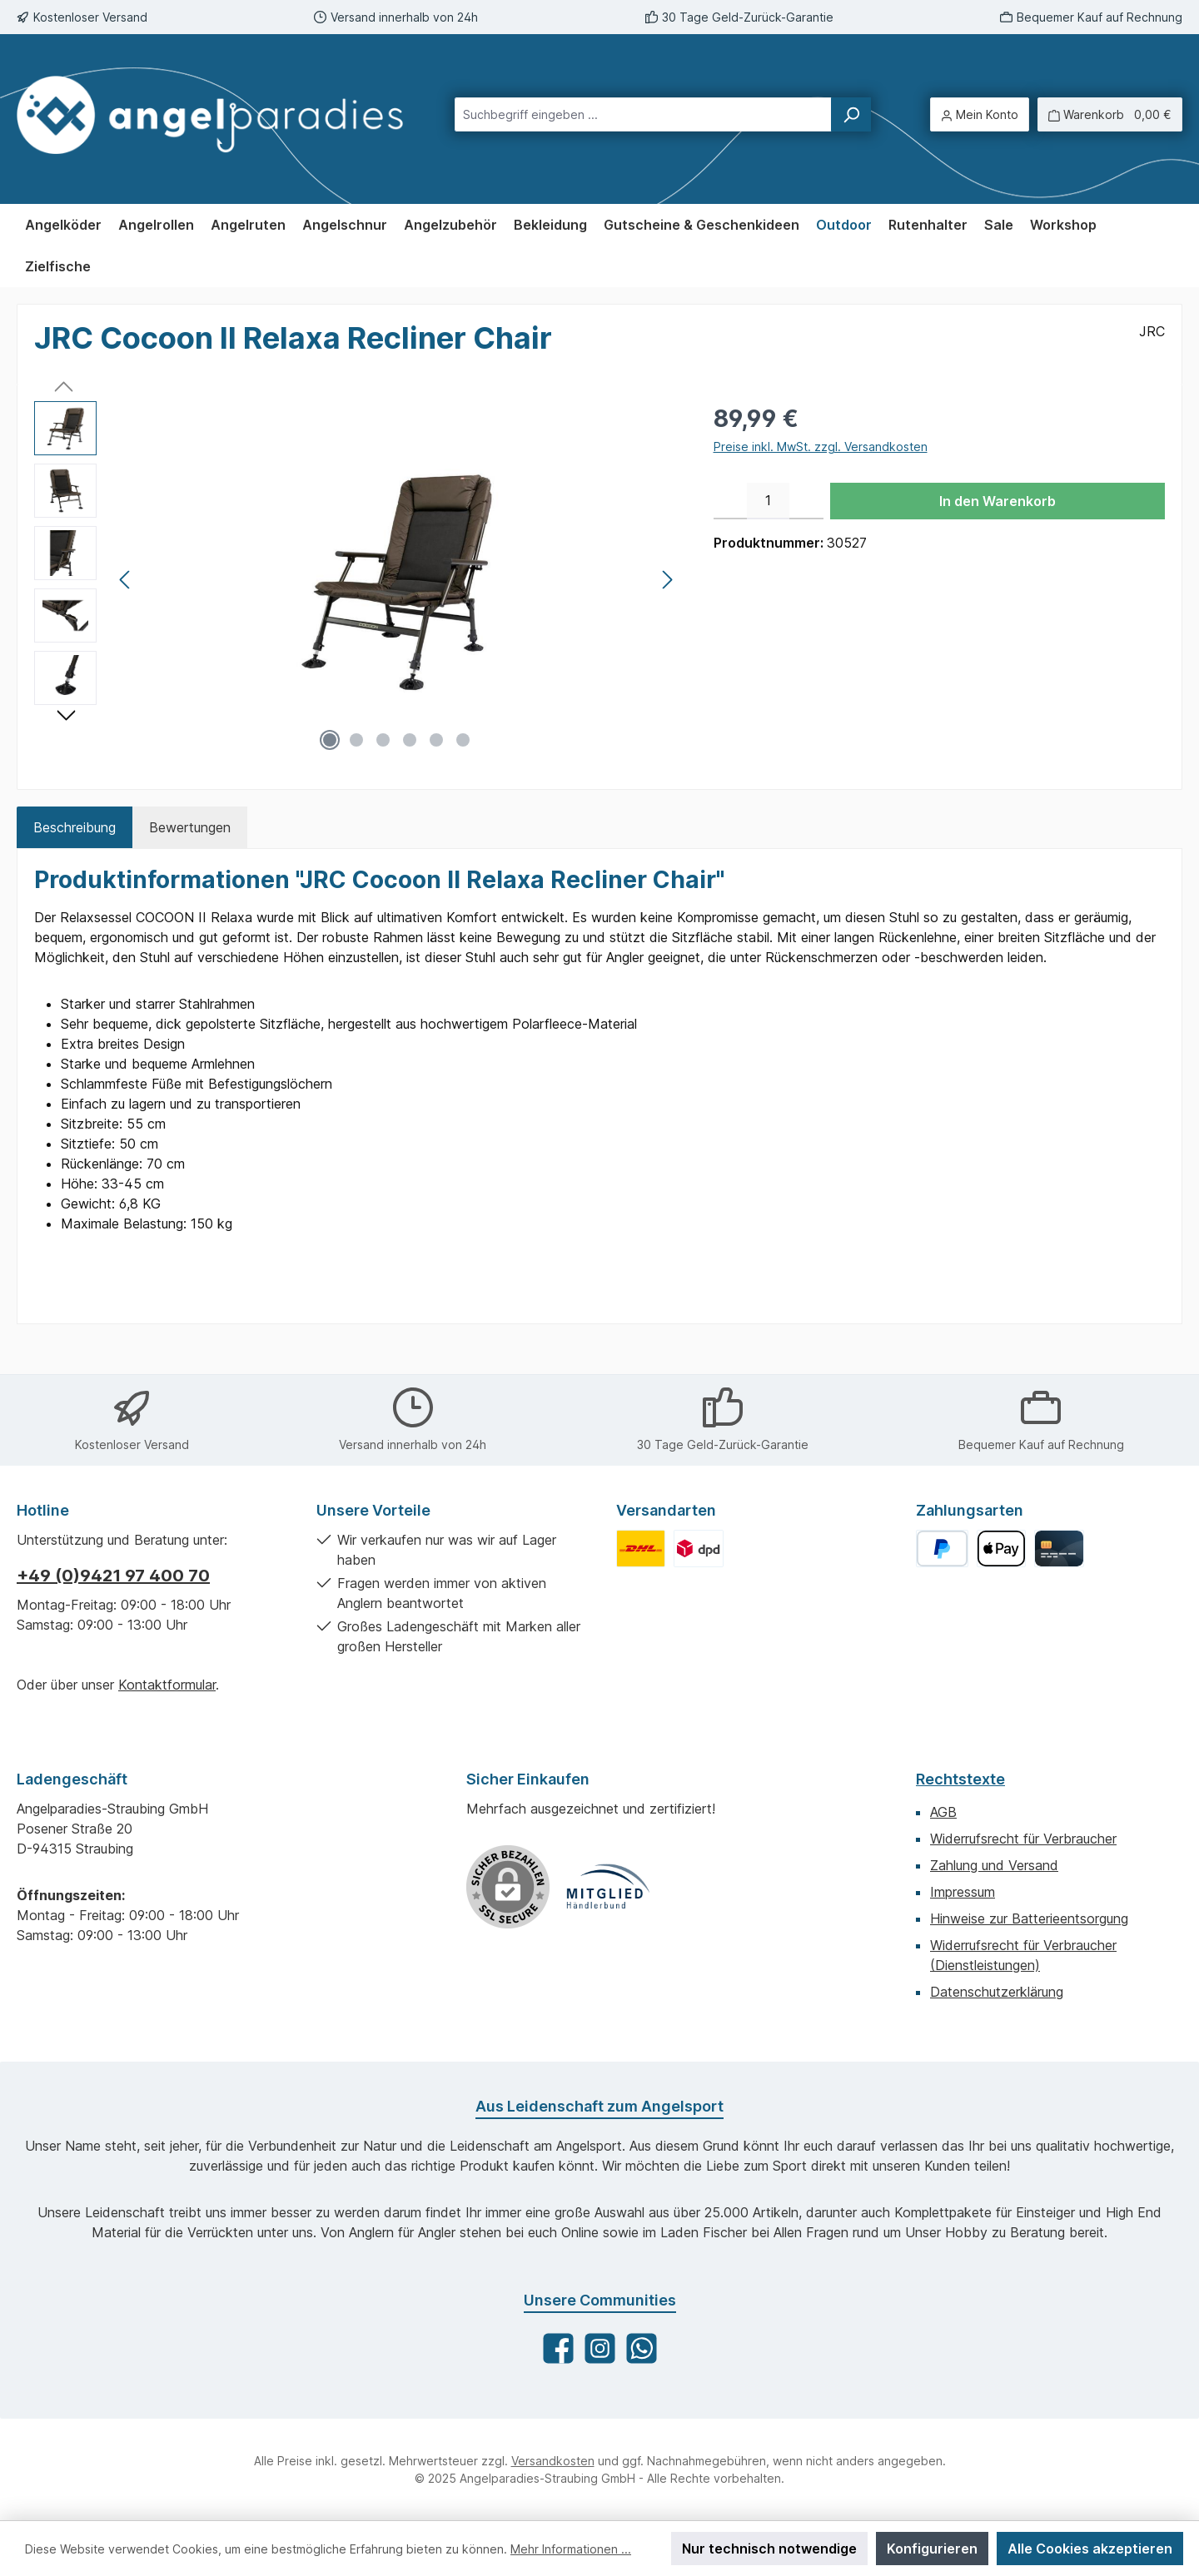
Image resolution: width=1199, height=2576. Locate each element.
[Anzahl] (768, 501)
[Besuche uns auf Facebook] (558, 2348)
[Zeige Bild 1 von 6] (329, 740)
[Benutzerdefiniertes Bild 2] (698, 1548)
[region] (357, 580)
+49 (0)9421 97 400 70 (113, 1576)
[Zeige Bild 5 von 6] (436, 740)
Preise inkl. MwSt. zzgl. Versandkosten (821, 446)
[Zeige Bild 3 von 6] (383, 740)
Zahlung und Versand (994, 1865)
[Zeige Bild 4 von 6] (409, 740)
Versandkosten (553, 2461)
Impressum (962, 1892)
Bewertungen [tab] (190, 827)
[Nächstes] (666, 580)
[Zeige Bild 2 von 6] (356, 740)
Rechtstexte (960, 1779)
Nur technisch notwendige (769, 2548)
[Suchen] (851, 114)
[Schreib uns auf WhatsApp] (641, 2348)
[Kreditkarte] (1058, 1548)
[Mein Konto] (979, 114)
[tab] (74, 827)
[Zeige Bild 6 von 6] (463, 740)
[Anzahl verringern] (731, 501)
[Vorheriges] (125, 580)
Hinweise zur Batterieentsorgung (1029, 1918)
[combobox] (643, 114)
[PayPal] (942, 1548)
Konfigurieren (932, 2548)
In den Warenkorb (997, 501)
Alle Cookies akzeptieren (1089, 2548)
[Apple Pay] (1001, 1548)
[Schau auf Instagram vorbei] (600, 2348)
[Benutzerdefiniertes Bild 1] (640, 1548)
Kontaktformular (167, 1684)
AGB (943, 1812)
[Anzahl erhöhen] (806, 501)
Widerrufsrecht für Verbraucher (1023, 1838)
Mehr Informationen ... (570, 2549)
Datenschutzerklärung (996, 1991)
